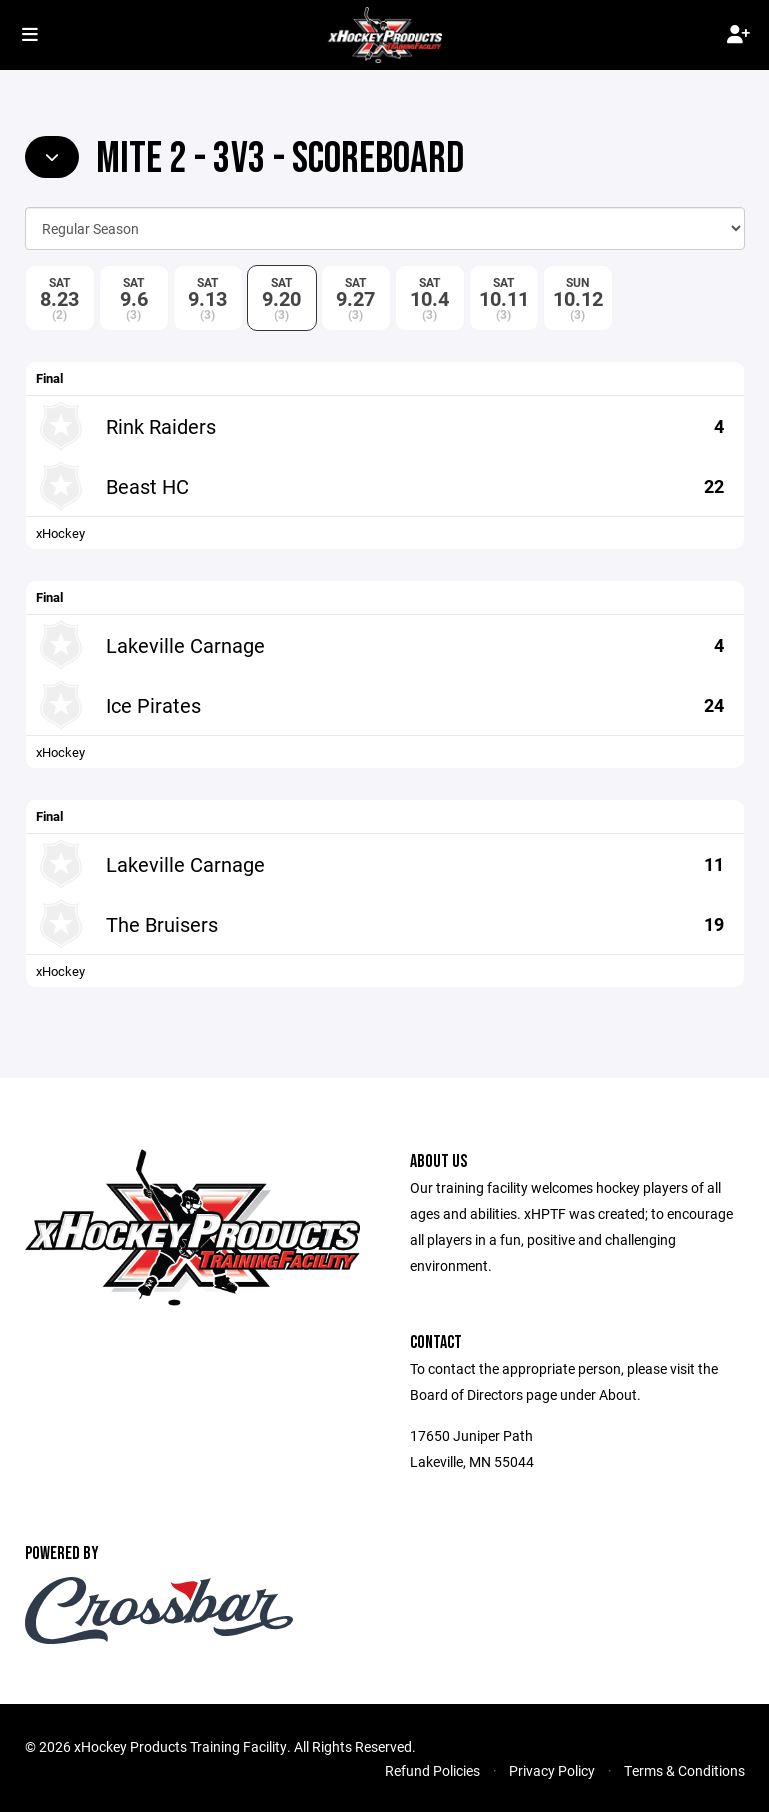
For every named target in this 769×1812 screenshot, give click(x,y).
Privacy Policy (552, 1770)
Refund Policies (432, 1770)
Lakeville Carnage (185, 645)
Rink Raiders (161, 426)
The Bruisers (162, 924)
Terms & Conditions (684, 1770)
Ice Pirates (153, 705)
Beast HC (147, 486)
